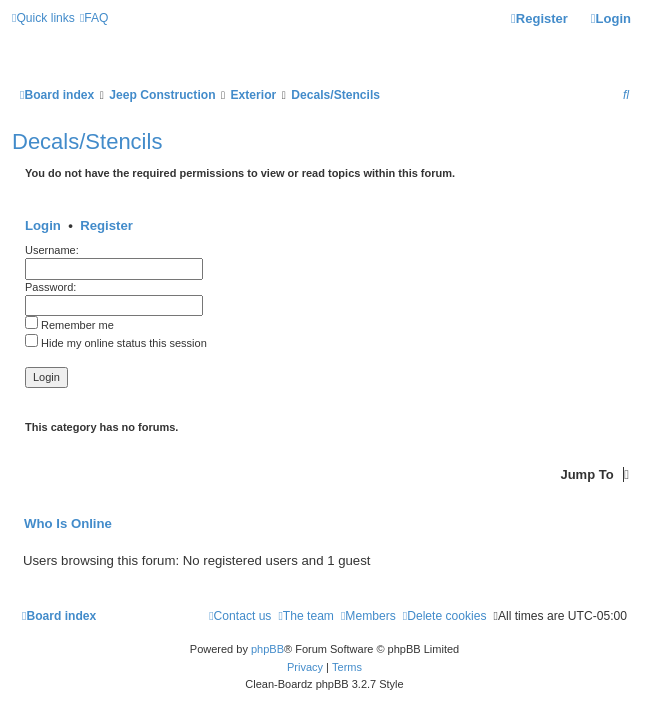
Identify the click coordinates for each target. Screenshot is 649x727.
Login (43, 225)
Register (106, 225)
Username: (52, 250)
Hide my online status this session (116, 343)
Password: (50, 287)
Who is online (68, 524)
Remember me (69, 325)
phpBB (267, 649)
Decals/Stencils (87, 141)
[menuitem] (94, 18)
